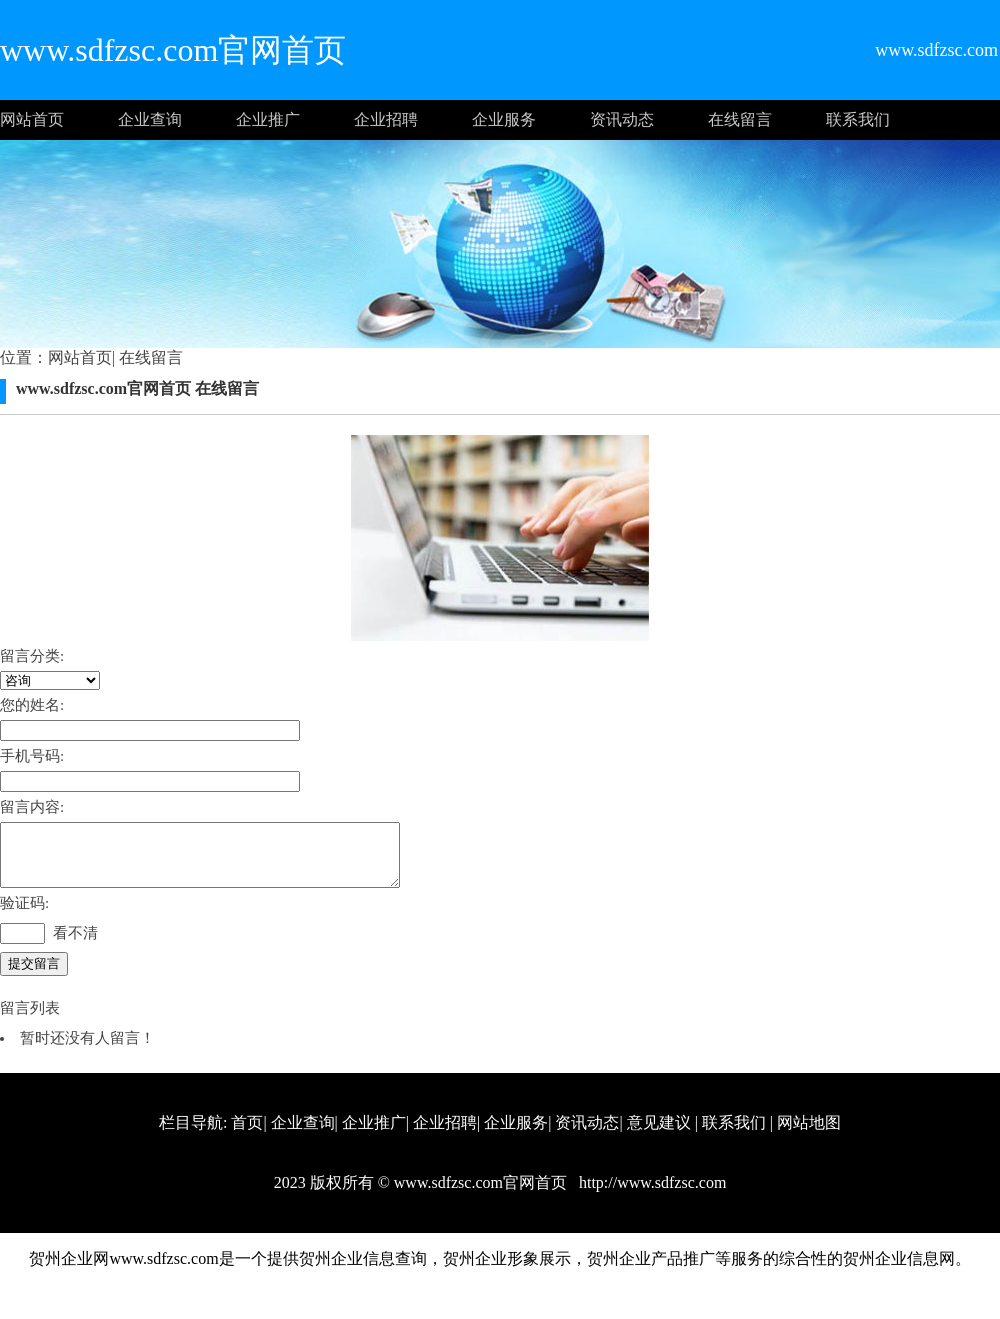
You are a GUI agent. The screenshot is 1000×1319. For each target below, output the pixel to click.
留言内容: (32, 807)
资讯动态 (622, 119)
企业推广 (268, 119)
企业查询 (150, 119)
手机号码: (32, 756)
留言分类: (32, 656)
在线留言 (740, 119)
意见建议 (659, 1134)
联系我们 (858, 119)
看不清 (75, 945)
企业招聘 (386, 119)
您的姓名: (32, 705)
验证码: (24, 915)
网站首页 (32, 119)
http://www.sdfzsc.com (650, 1194)
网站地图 (809, 1134)
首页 (247, 1134)
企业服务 (504, 119)
